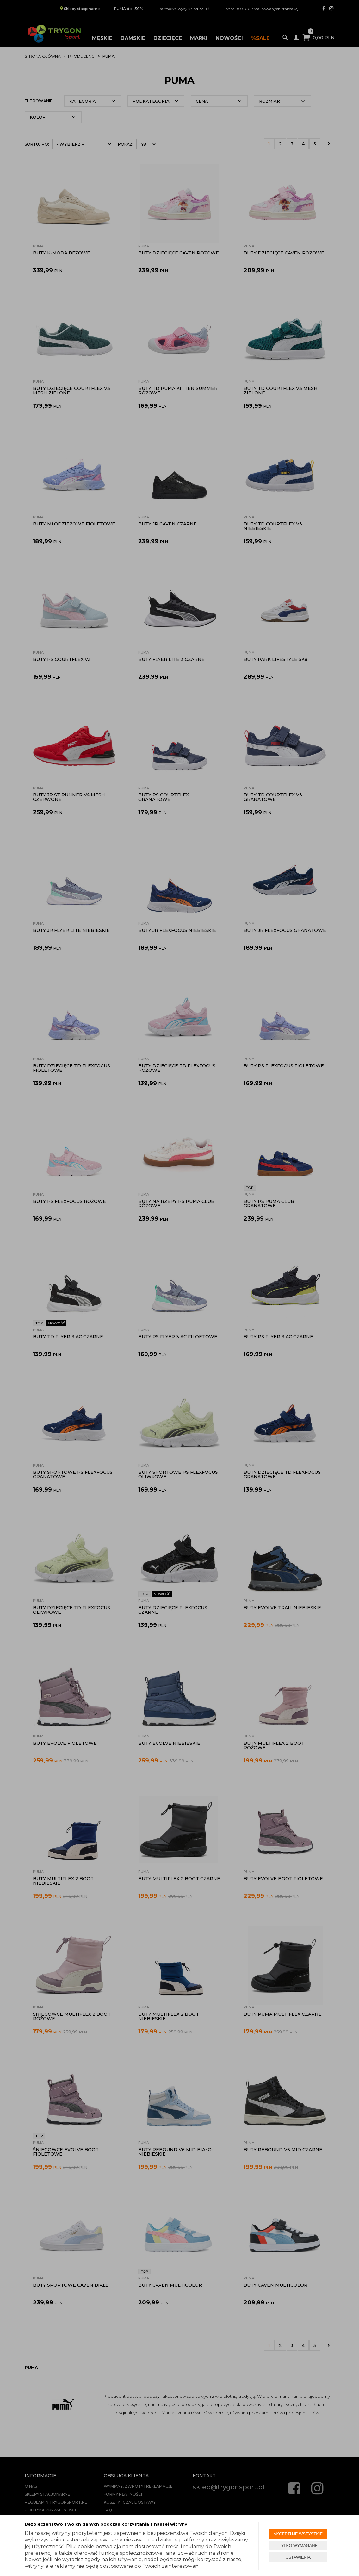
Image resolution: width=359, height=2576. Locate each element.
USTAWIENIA (298, 2557)
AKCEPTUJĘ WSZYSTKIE (298, 2533)
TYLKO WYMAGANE (298, 2545)
